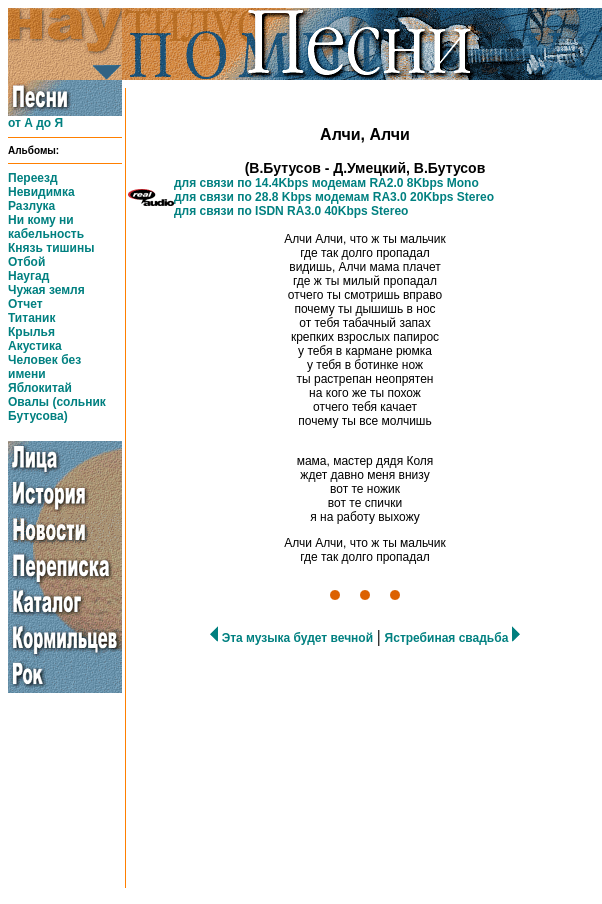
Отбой (26, 262)
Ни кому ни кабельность (46, 227)
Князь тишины (51, 248)
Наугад (28, 276)
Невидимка (41, 192)
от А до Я (35, 123)
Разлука (31, 206)
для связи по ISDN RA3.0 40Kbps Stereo (291, 211)
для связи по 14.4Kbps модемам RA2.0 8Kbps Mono (326, 183)
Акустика (35, 346)
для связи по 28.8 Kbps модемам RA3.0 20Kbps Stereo (334, 197)
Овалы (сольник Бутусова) (57, 409)
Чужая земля (46, 290)
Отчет (25, 304)
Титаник (31, 318)
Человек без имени (44, 367)
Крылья (31, 332)
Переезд (33, 178)
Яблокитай (40, 388)
